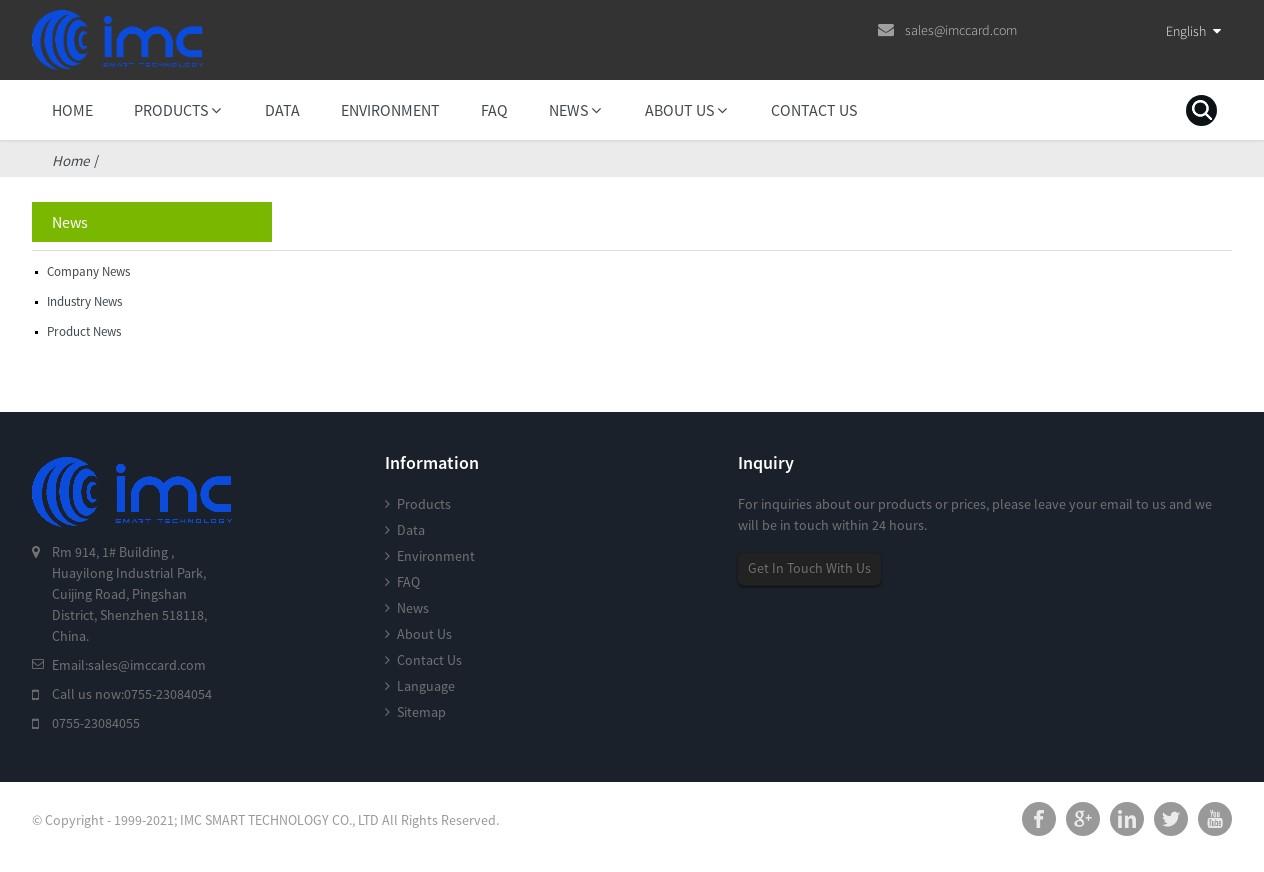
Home (70, 160)
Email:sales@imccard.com (129, 665)
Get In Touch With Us (809, 568)
